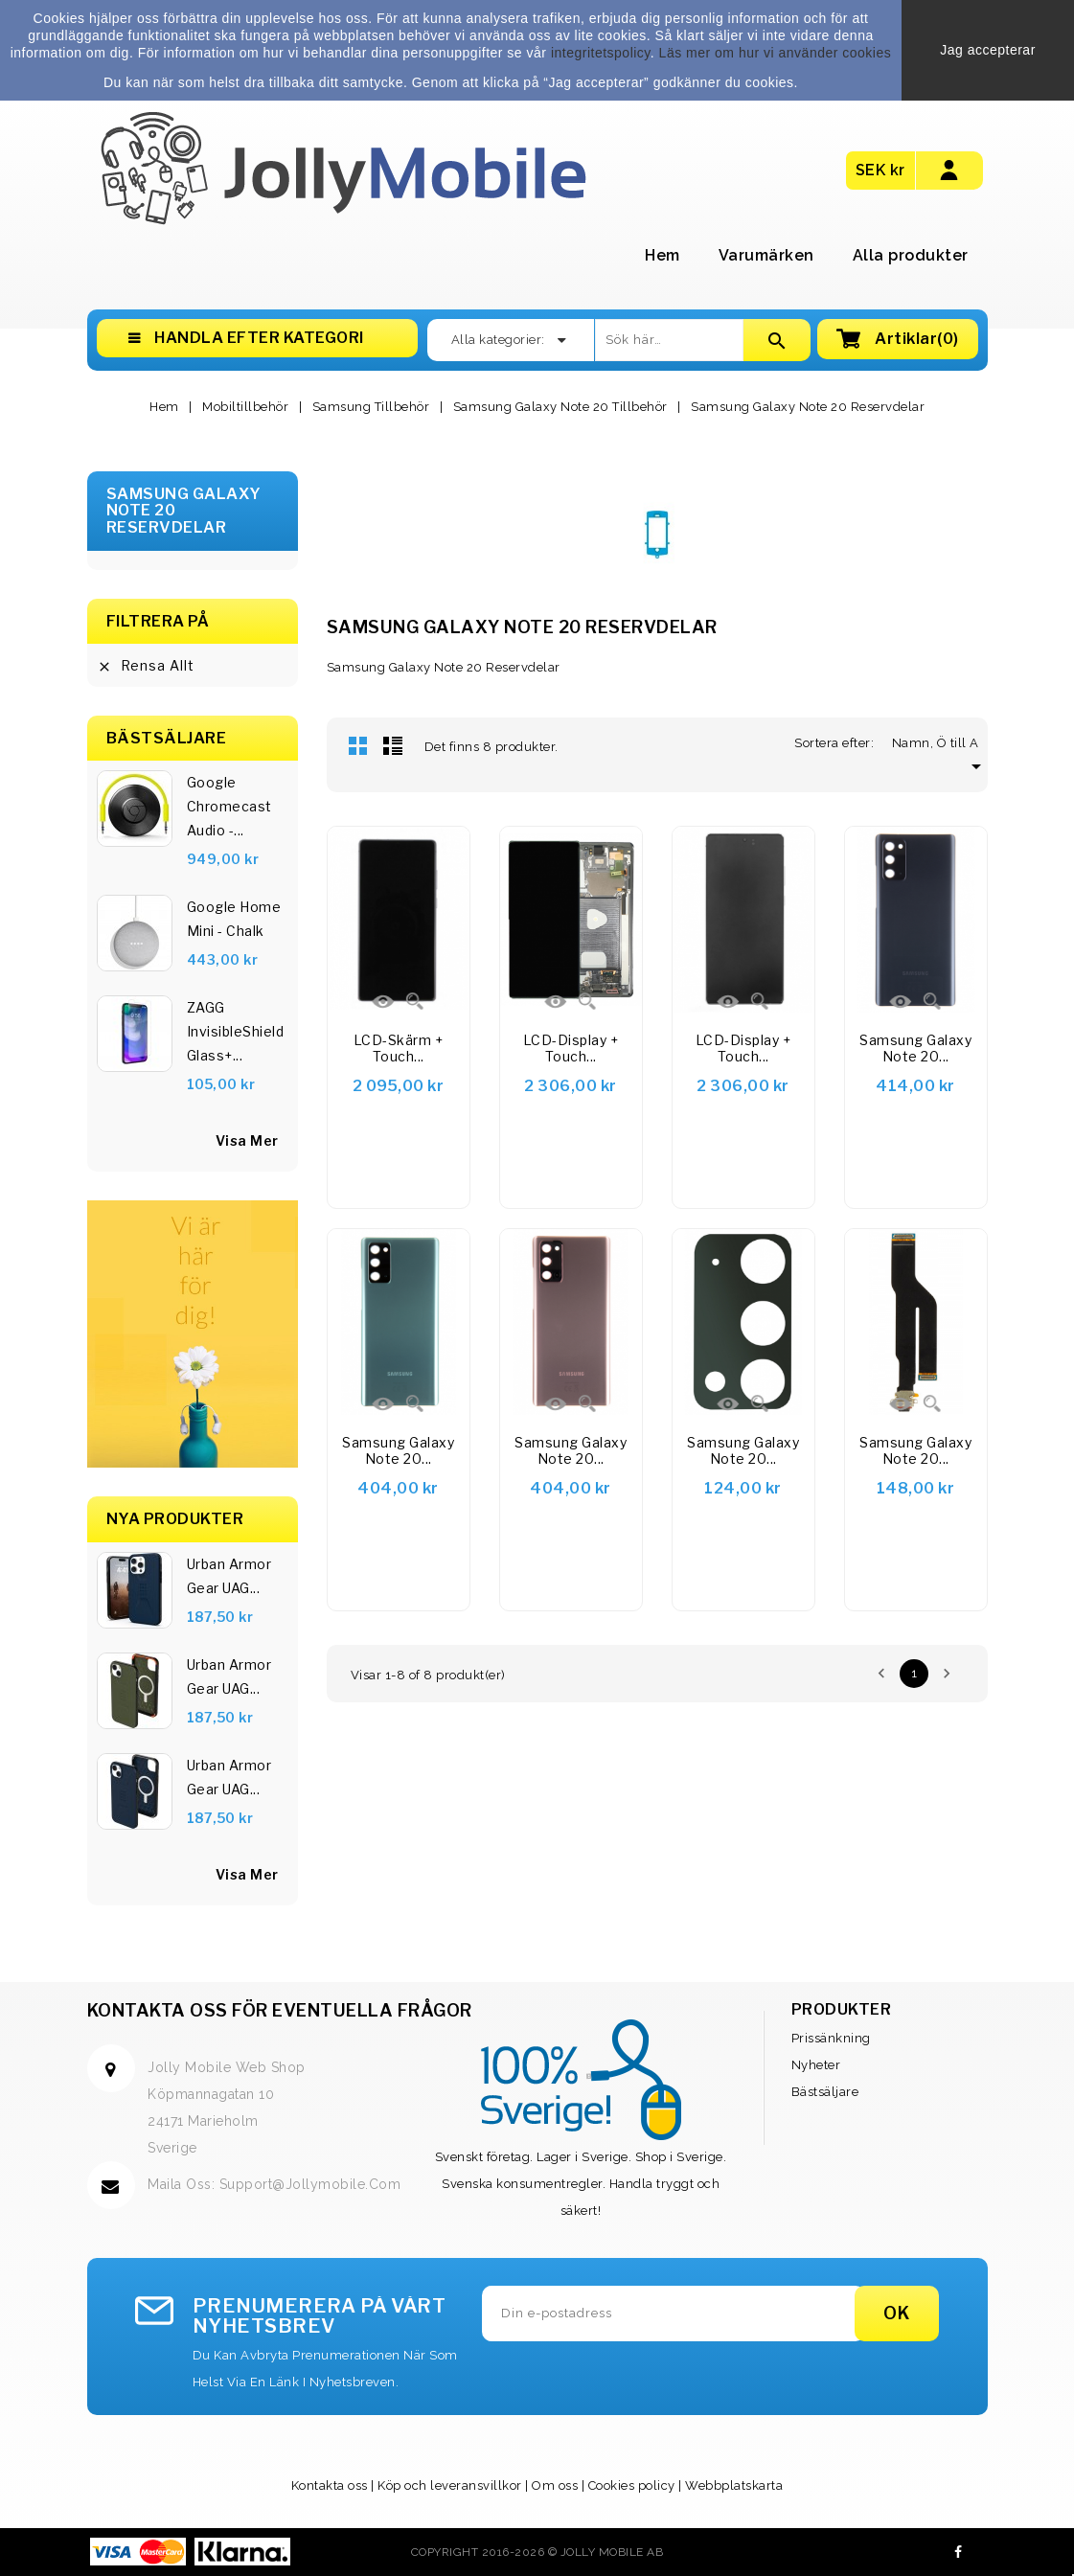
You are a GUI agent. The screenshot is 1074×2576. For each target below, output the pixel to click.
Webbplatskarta (734, 2485)
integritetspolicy (601, 52)
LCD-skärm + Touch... (399, 1048)
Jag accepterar (988, 49)
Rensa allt (145, 665)
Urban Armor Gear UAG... (229, 1576)
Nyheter (816, 2065)
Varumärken (766, 255)
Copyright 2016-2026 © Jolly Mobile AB (537, 2552)
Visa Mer (247, 1874)
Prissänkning (831, 2038)
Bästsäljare (825, 2092)
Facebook (958, 2552)
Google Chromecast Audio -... (229, 806)
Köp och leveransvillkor (449, 2485)
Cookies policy (631, 2485)
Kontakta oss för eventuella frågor (279, 2010)
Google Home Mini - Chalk (234, 919)
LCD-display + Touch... (571, 1048)
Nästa (946, 1673)
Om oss (555, 2485)
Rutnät (358, 745)
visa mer (247, 1140)
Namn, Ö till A (940, 743)
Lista (392, 745)
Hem (662, 255)
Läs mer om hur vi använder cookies (775, 52)
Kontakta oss (329, 2485)
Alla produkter (911, 255)
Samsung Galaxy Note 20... (915, 1048)
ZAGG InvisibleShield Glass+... (236, 1031)
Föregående (881, 1673)
